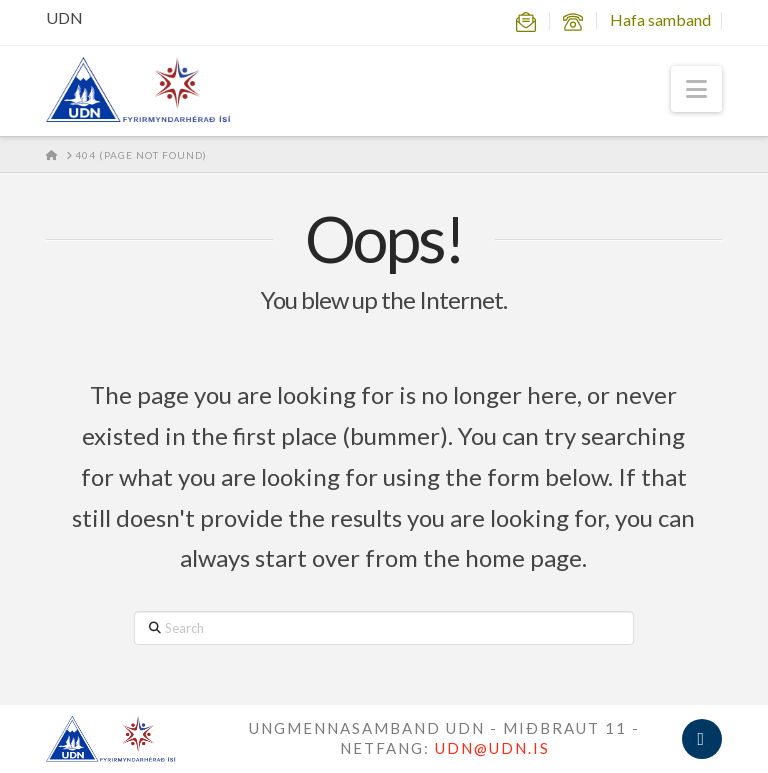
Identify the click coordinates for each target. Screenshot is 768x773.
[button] (696, 89)
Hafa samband (660, 19)
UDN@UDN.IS (492, 748)
